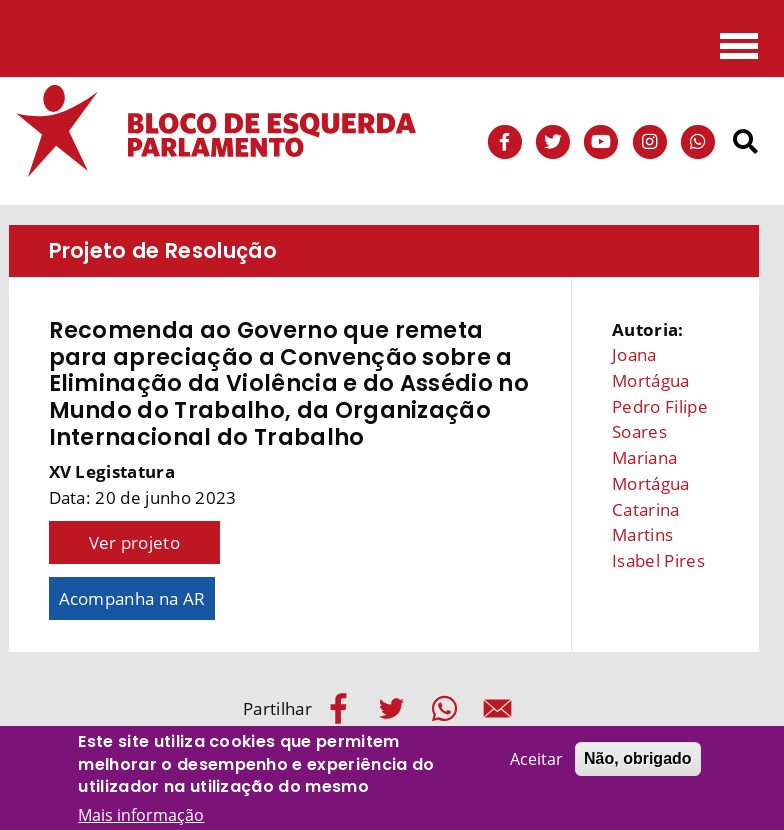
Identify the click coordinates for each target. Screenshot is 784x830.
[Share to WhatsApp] (444, 708)
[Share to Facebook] (338, 708)
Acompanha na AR (132, 598)
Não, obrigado (638, 764)
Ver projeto (135, 542)
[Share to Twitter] (391, 708)
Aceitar (536, 765)
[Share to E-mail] (497, 708)
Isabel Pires (658, 560)
